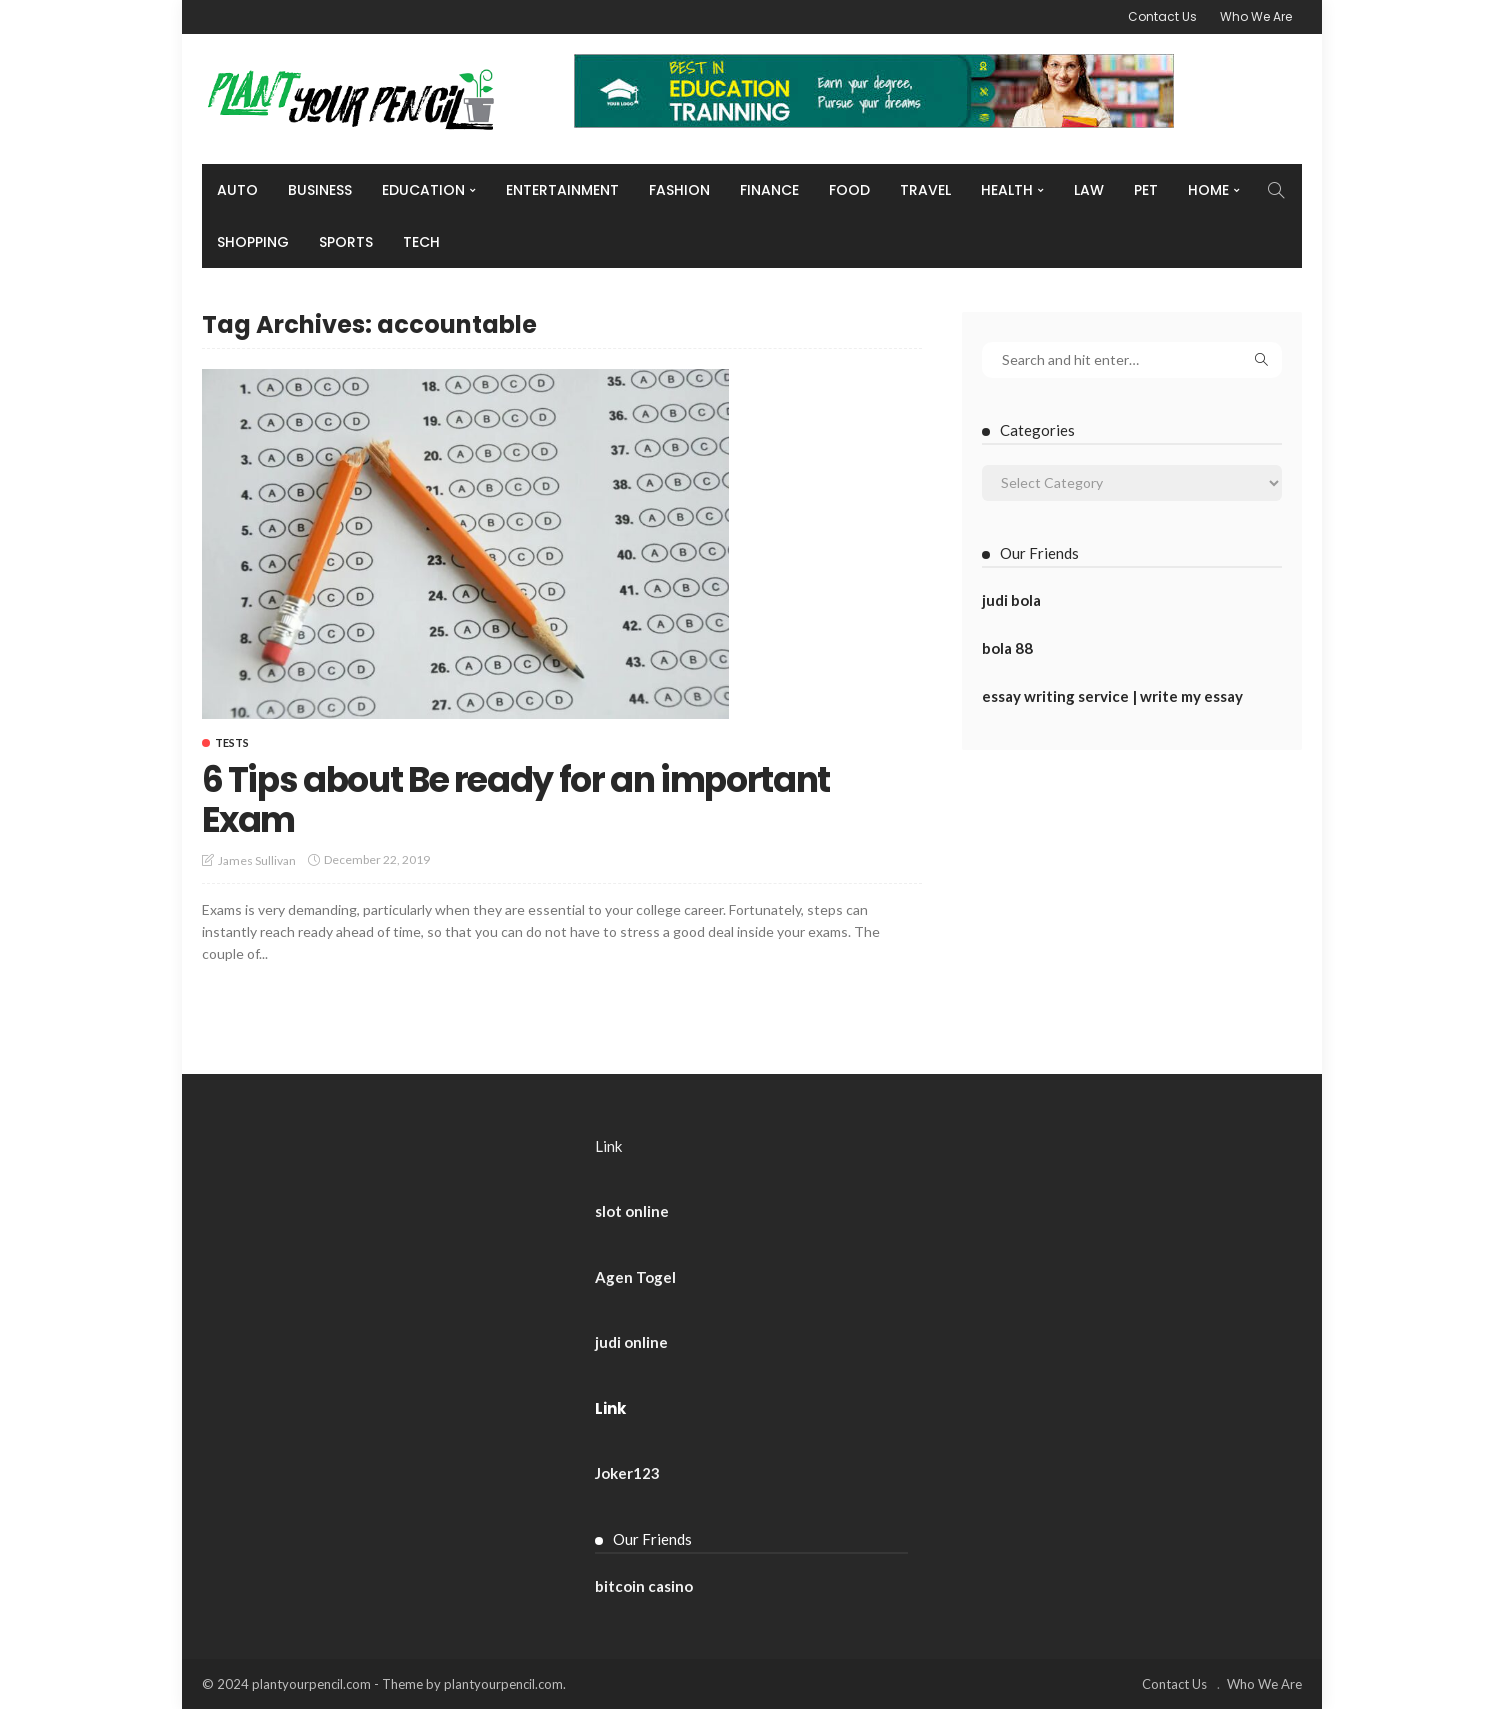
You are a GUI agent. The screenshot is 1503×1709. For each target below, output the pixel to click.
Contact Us (1162, 16)
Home (1208, 190)
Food (849, 190)
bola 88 (1007, 648)
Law (1089, 190)
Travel (925, 190)
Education (423, 190)
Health (1007, 190)
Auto (237, 190)
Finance (769, 190)
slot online (632, 1211)
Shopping (253, 242)
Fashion (679, 190)
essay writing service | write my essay (1112, 696)
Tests (232, 742)
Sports (346, 242)
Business (320, 190)
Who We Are (1256, 16)
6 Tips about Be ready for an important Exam (529, 799)
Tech (421, 242)
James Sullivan (257, 860)
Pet (1146, 190)
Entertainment (562, 190)
